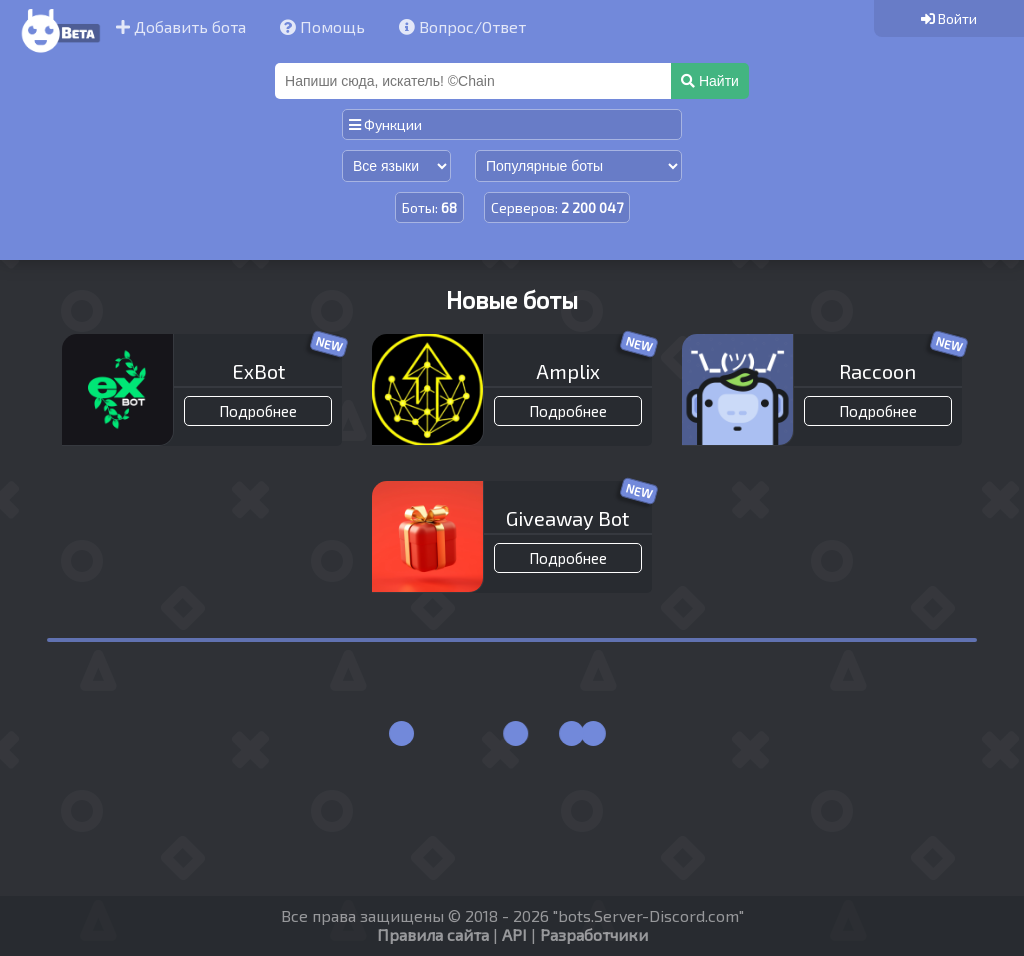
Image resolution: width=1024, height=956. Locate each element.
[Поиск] (475, 81)
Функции (385, 124)
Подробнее (258, 411)
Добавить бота (181, 26)
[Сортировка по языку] (396, 166)
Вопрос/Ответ (462, 26)
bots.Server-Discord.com (648, 915)
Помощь (322, 26)
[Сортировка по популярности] (578, 166)
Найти (710, 81)
